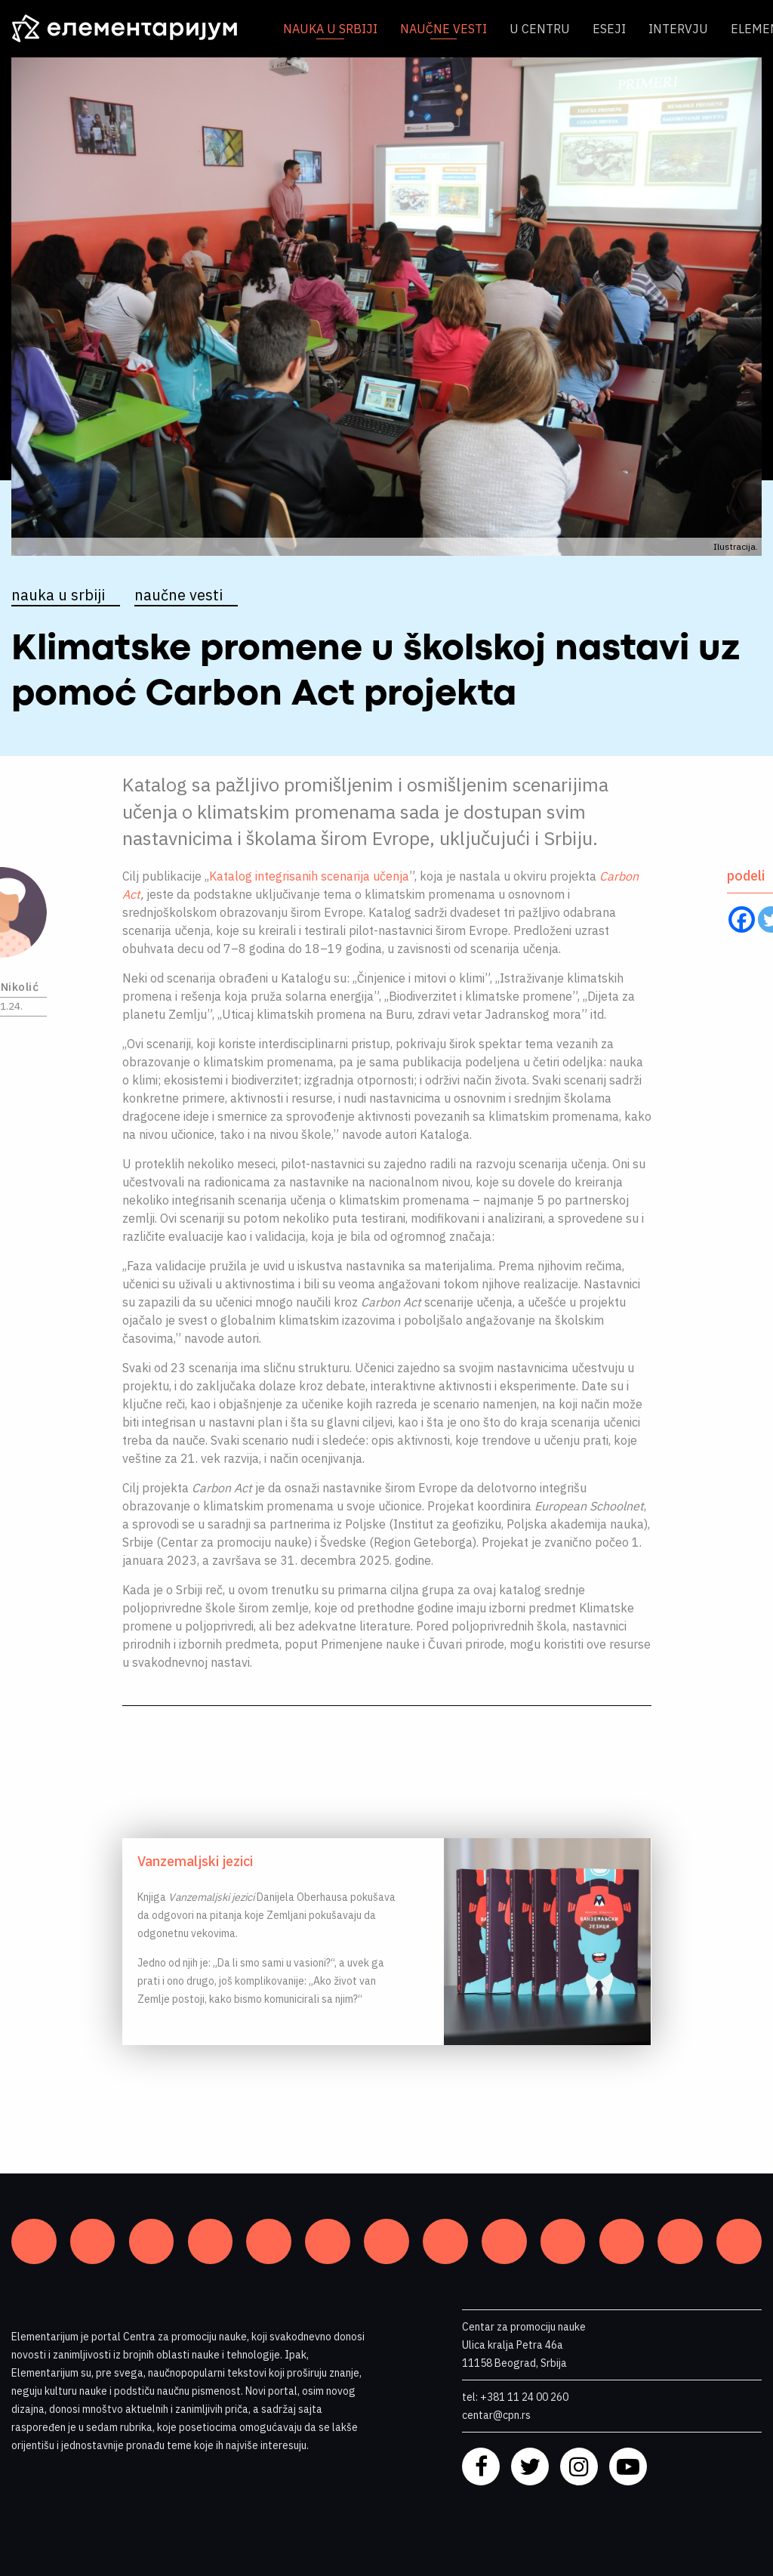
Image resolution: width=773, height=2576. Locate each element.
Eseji (609, 28)
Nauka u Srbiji (330, 28)
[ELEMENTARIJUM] (135, 29)
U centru (540, 28)
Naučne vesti (443, 28)
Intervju (678, 28)
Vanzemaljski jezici (195, 1861)
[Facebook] (741, 919)
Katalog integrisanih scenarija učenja (309, 876)
